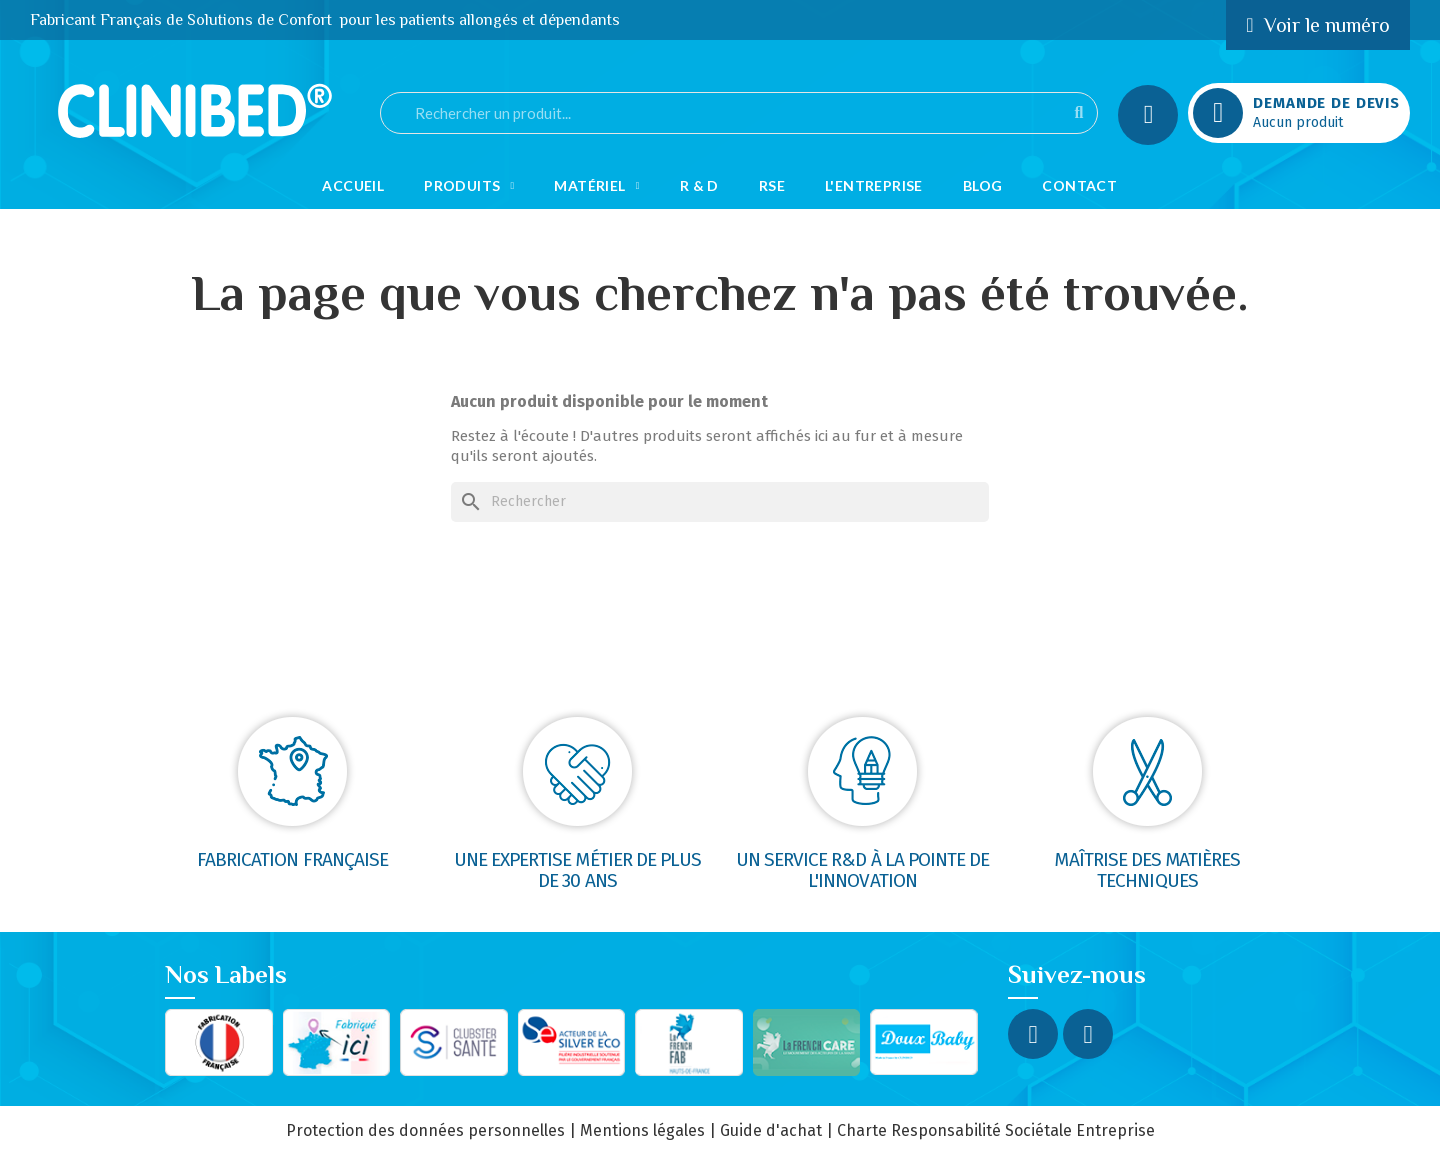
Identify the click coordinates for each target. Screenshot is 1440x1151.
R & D (699, 185)
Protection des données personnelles (425, 1130)
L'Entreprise (874, 185)
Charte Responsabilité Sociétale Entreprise (996, 1130)
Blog (983, 185)
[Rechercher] (720, 502)
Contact (1079, 185)
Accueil (353, 185)
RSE (772, 185)
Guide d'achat (771, 1130)
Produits (469, 186)
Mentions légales (642, 1130)
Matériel (596, 186)
